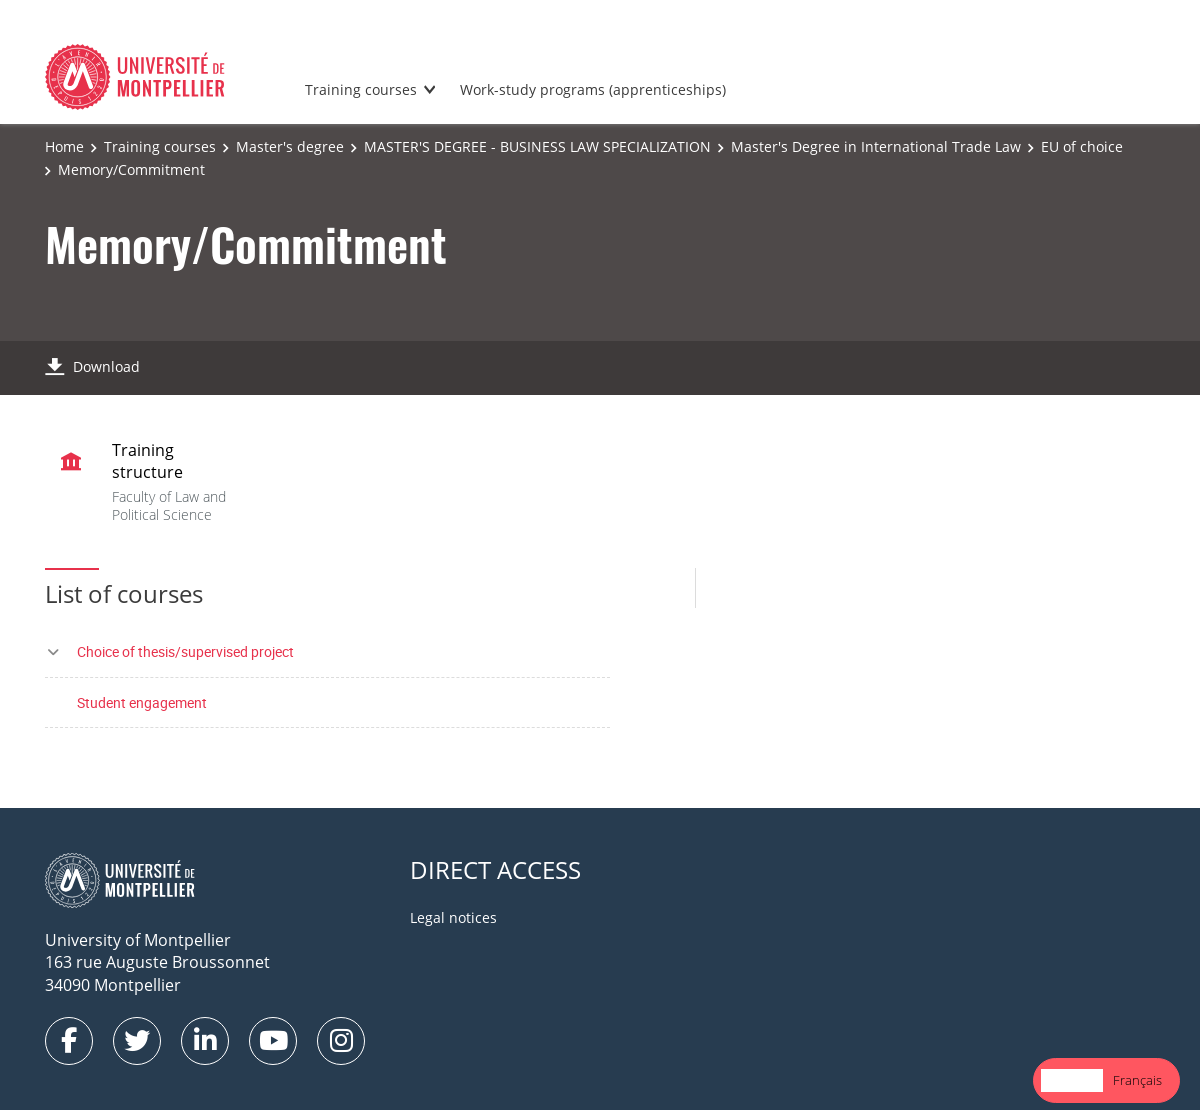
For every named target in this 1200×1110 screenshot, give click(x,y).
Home (64, 146)
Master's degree (290, 146)
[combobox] (1072, 1080)
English (1072, 1080)
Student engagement (142, 702)
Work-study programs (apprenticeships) (593, 89)
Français (1137, 1080)
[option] (1137, 1080)
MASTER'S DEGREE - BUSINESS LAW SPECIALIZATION (537, 146)
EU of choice (1082, 146)
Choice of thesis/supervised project (185, 651)
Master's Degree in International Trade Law (876, 146)
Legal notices (453, 917)
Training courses (361, 89)
